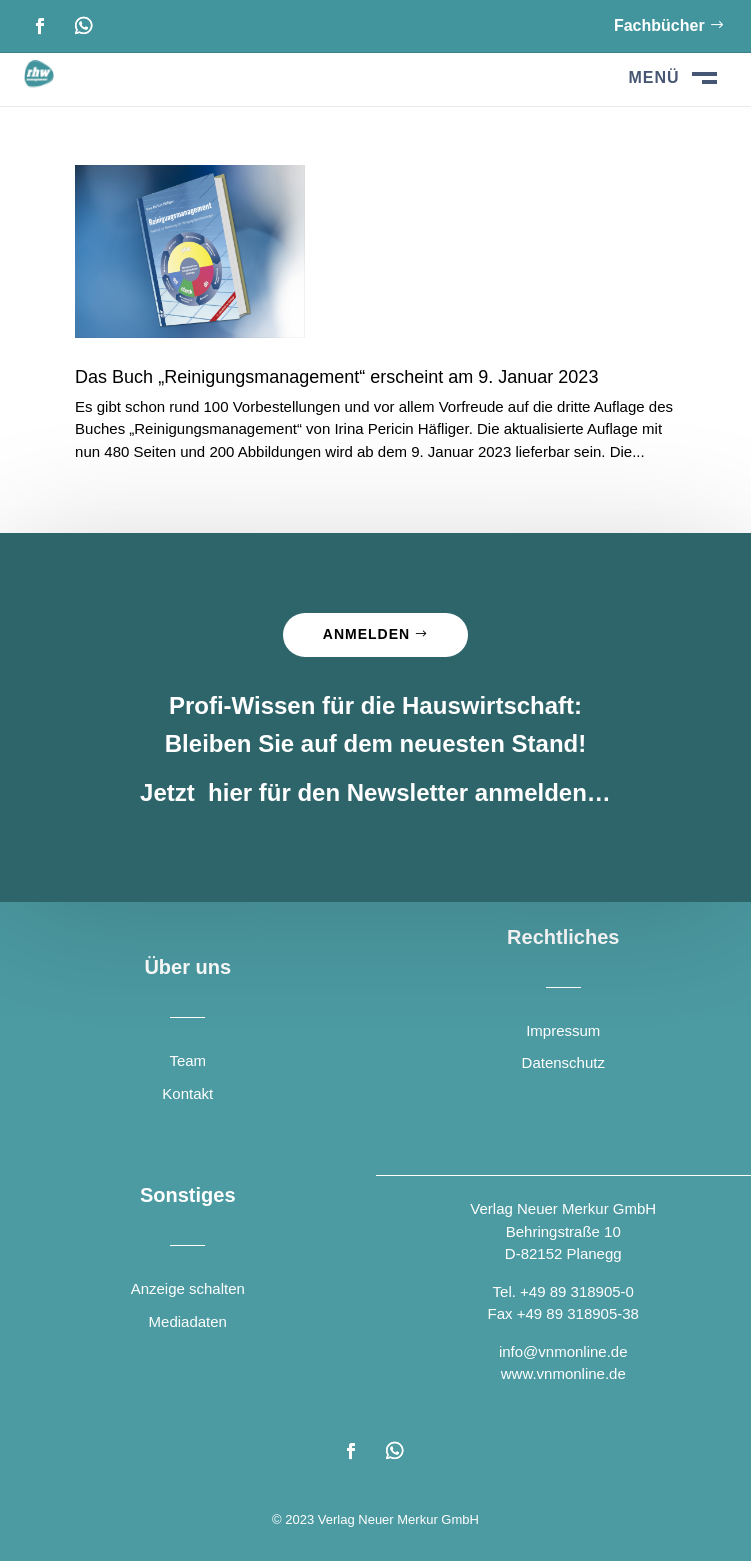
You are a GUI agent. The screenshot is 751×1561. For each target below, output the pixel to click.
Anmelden (366, 634)
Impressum (563, 1030)
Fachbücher (659, 25)
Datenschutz (563, 1062)
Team (187, 1060)
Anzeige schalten (188, 1288)
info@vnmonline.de (563, 1351)
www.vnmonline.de (563, 1373)
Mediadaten (188, 1321)
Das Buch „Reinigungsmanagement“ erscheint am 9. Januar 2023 (336, 377)
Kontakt (187, 1093)
